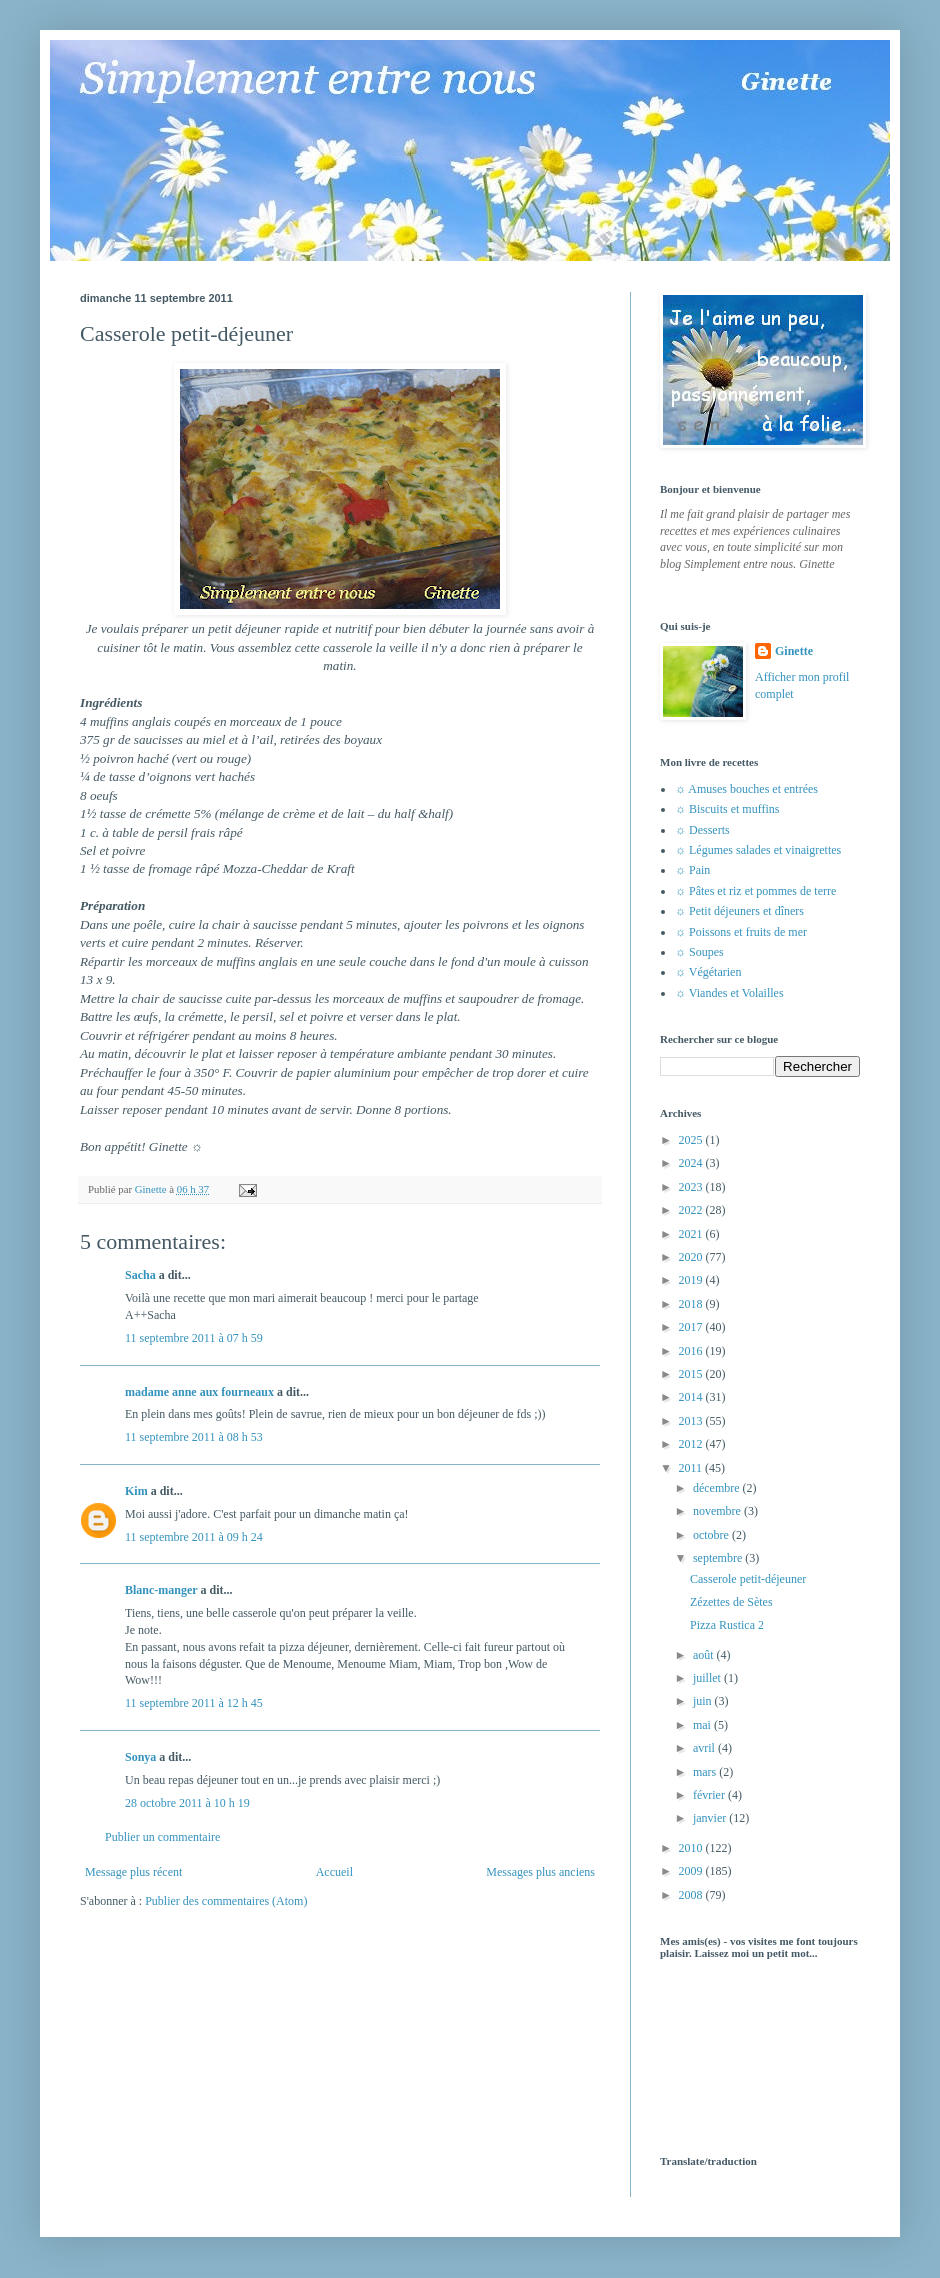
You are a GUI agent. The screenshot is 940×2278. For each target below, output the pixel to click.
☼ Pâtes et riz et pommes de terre (755, 891)
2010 (692, 1848)
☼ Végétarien (708, 972)
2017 (692, 1327)
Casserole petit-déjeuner (748, 1579)
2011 (692, 1468)
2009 (692, 1871)
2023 (692, 1187)
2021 (692, 1234)
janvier (711, 1818)
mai (703, 1725)
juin (704, 1701)
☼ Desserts (702, 830)
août (705, 1655)
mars (706, 1772)
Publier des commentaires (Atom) (226, 1901)
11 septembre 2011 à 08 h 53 (194, 1437)
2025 (692, 1140)
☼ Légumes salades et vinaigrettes (758, 850)
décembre (718, 1488)
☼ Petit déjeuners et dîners (739, 911)
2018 (692, 1304)
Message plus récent (133, 1872)
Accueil (334, 1872)
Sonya (140, 1757)
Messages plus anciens (540, 1872)
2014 (692, 1397)
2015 (692, 1374)
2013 (692, 1421)
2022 (692, 1210)
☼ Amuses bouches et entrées (746, 789)
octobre (712, 1535)
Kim (136, 1491)
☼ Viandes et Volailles (729, 993)
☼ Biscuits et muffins (727, 809)
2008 (692, 1895)
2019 (692, 1280)
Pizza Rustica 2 (727, 1625)
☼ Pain (692, 870)
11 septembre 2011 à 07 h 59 (194, 1338)
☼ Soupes (699, 952)
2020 (692, 1257)
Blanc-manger (161, 1590)
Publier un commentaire (162, 1837)
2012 (692, 1444)
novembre (718, 1511)
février (710, 1795)
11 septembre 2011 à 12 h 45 (194, 1703)
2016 (692, 1351)
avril (705, 1748)
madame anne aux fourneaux (199, 1392)
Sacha (140, 1275)
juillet (708, 1678)
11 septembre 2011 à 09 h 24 (194, 1537)
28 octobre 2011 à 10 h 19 (187, 1803)
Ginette (794, 651)
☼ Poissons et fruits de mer (741, 932)
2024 (692, 1163)
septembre (719, 1558)
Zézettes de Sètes (731, 1602)
